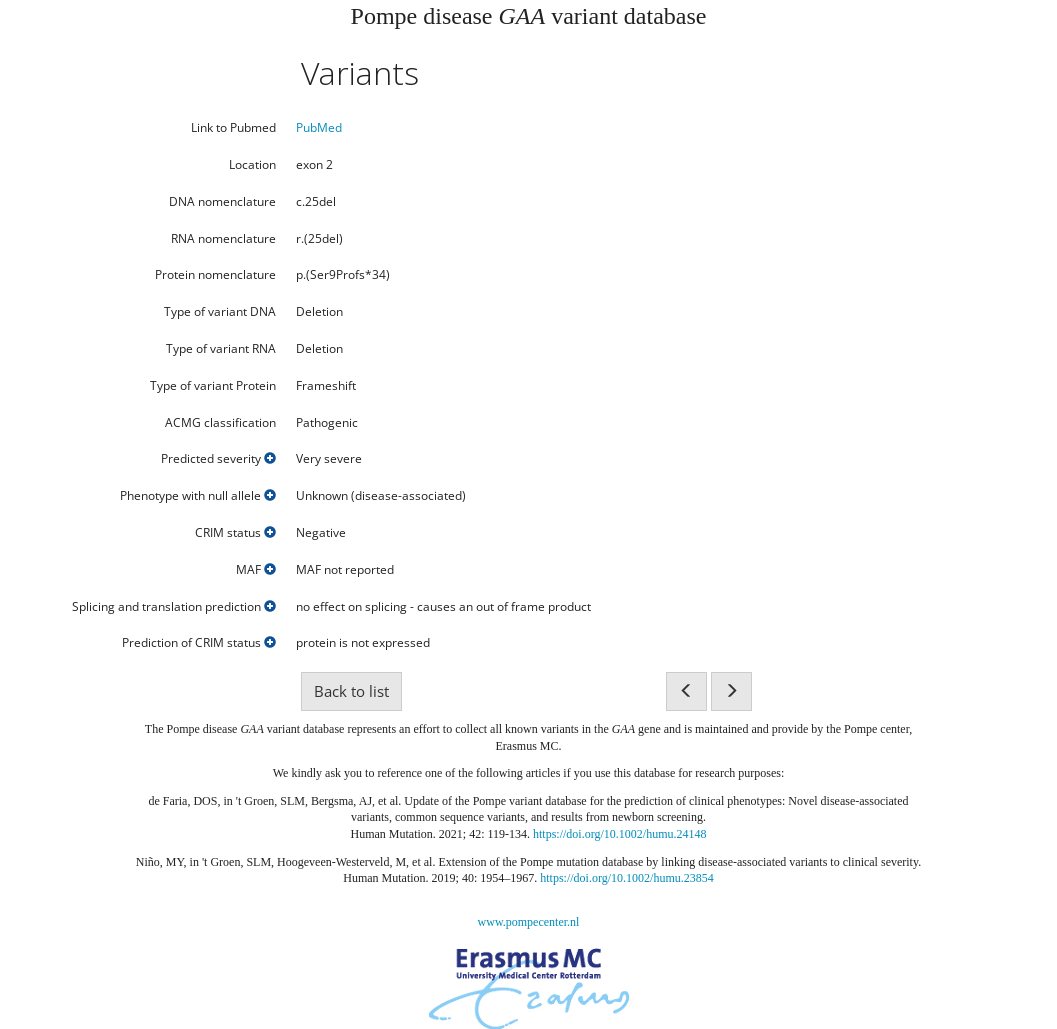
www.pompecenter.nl (529, 922)
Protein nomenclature (215, 275)
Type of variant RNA (221, 349)
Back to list (351, 691)
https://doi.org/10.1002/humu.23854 (626, 878)
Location (252, 165)
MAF (256, 570)
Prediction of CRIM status (199, 643)
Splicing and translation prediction (174, 607)
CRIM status (235, 533)
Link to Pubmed (233, 128)
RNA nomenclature (223, 239)
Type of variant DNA (220, 312)
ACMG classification (220, 423)
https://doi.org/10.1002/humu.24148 (619, 834)
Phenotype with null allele (198, 496)
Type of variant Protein (213, 386)
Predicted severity (218, 459)
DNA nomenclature (222, 202)
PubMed (319, 127)
